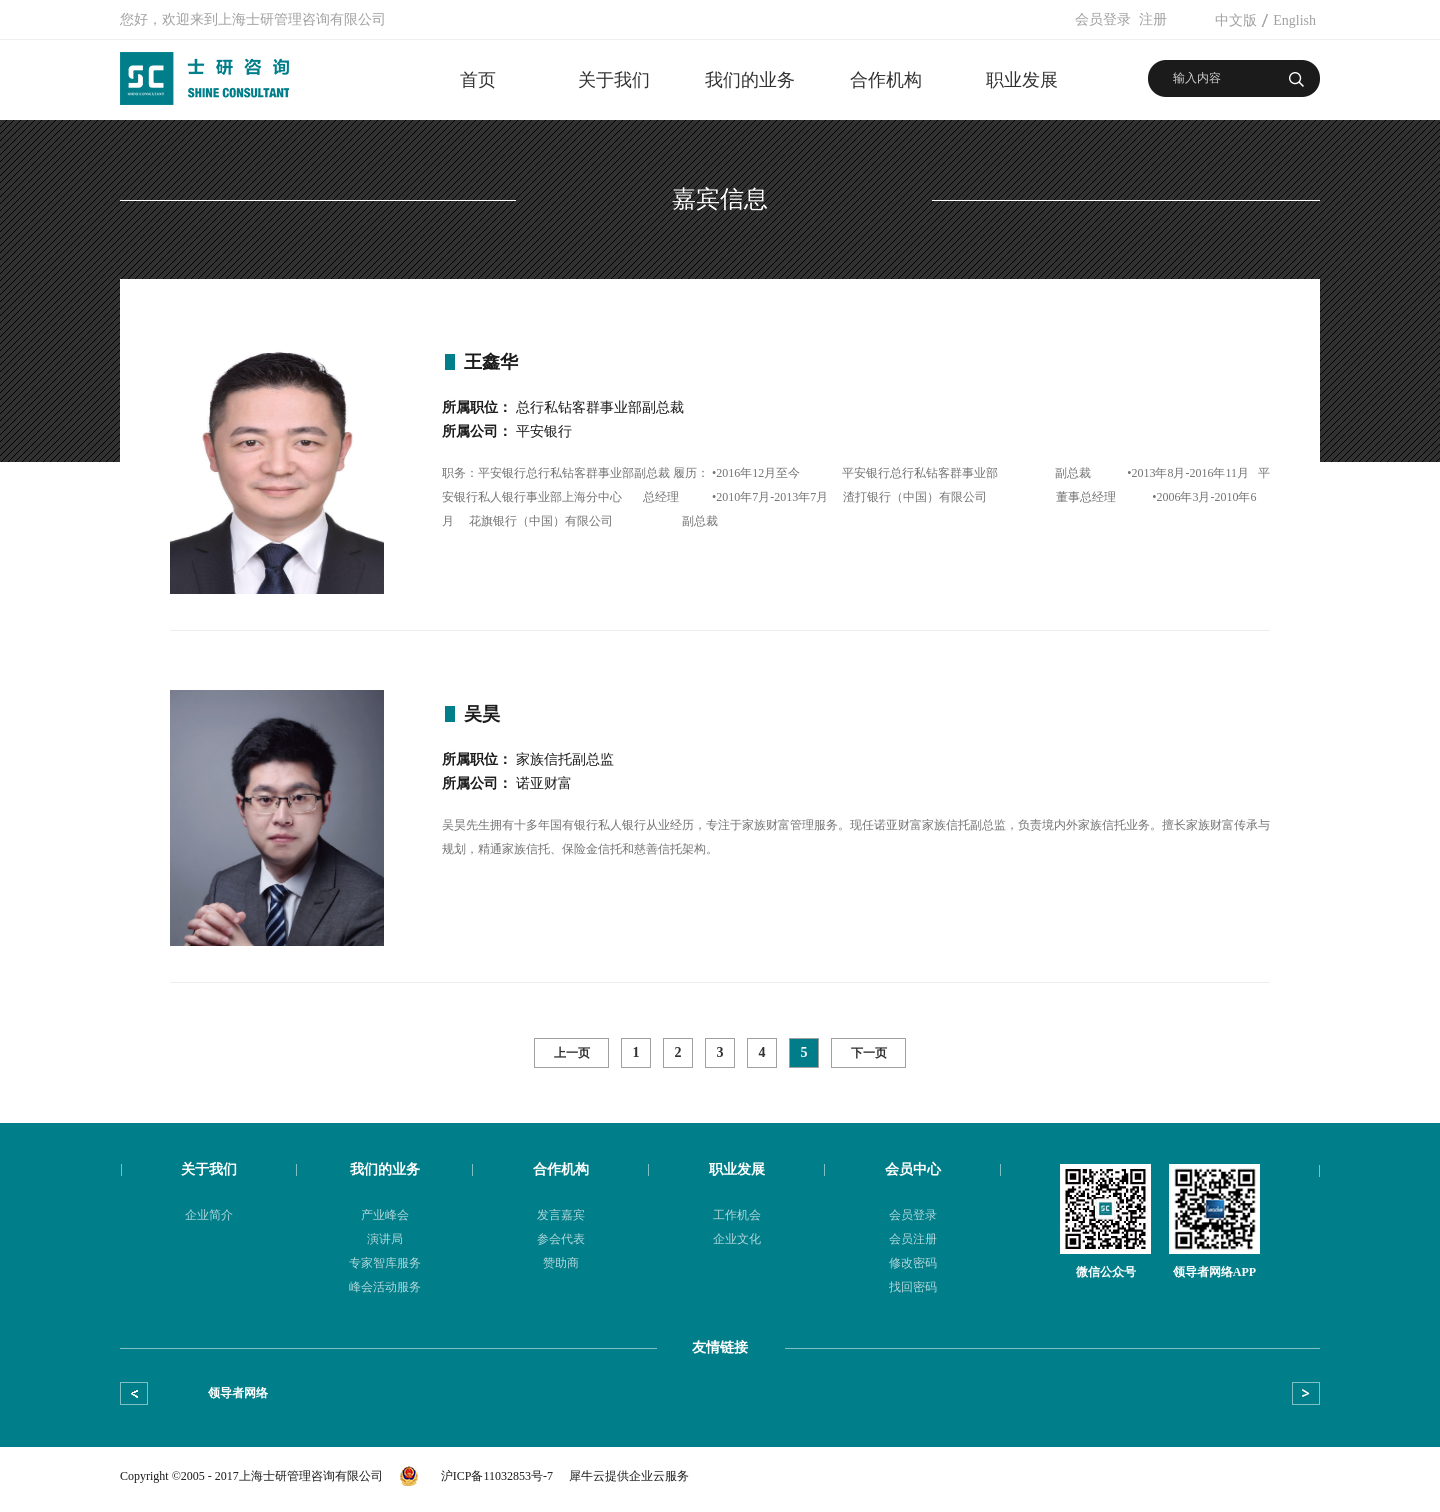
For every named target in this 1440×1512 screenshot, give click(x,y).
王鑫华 (491, 362)
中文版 (1236, 20)
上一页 (572, 1053)
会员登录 (1103, 19)
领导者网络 (238, 1393)
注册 (1153, 19)
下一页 (869, 1053)
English (1294, 20)
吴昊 (482, 714)
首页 (478, 80)
